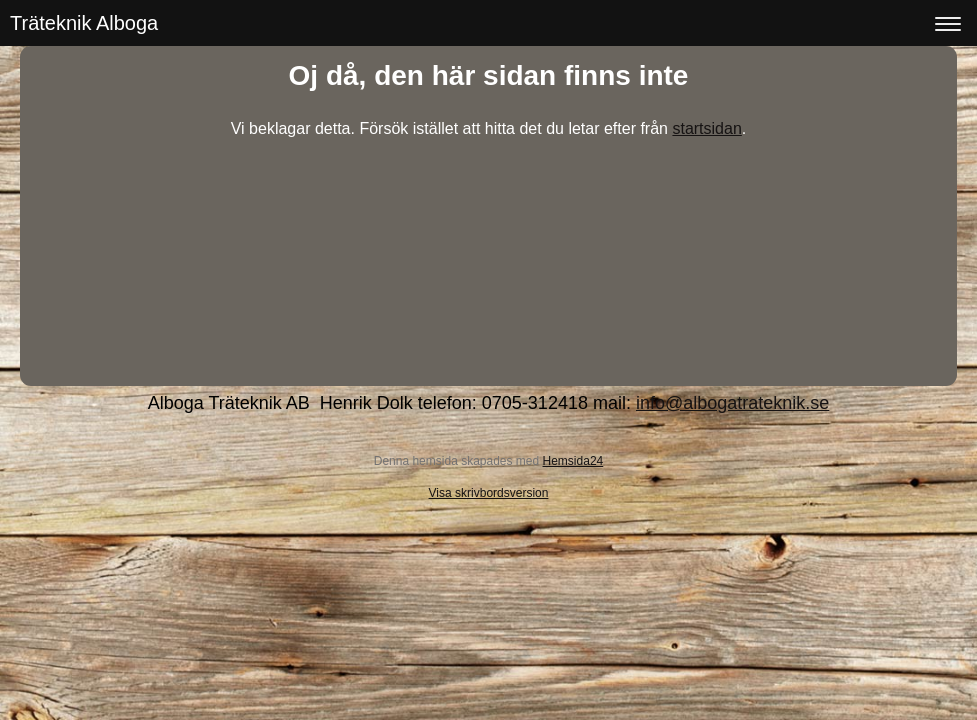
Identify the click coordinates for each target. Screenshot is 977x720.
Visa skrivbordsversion (489, 493)
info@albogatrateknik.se (732, 403)
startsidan (706, 128)
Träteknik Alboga (84, 23)
